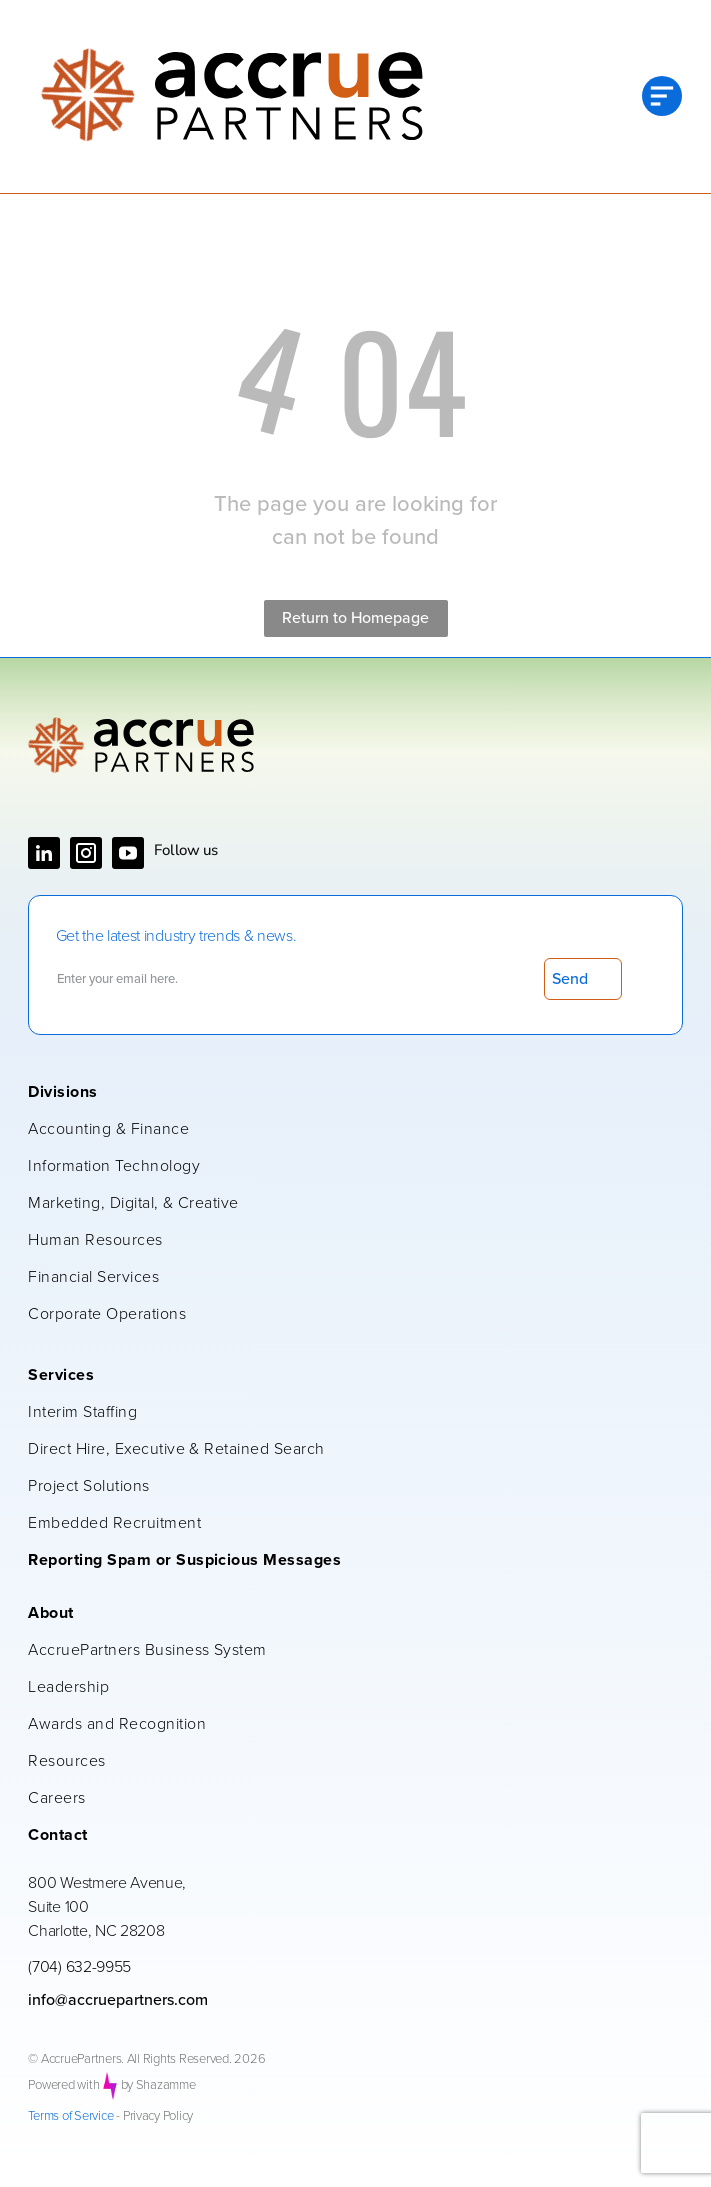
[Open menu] (662, 96)
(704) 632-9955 (79, 1967)
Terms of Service (70, 2116)
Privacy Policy (158, 2116)
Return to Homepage (355, 618)
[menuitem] (345, 1093)
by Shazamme (158, 2085)
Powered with (63, 2085)
